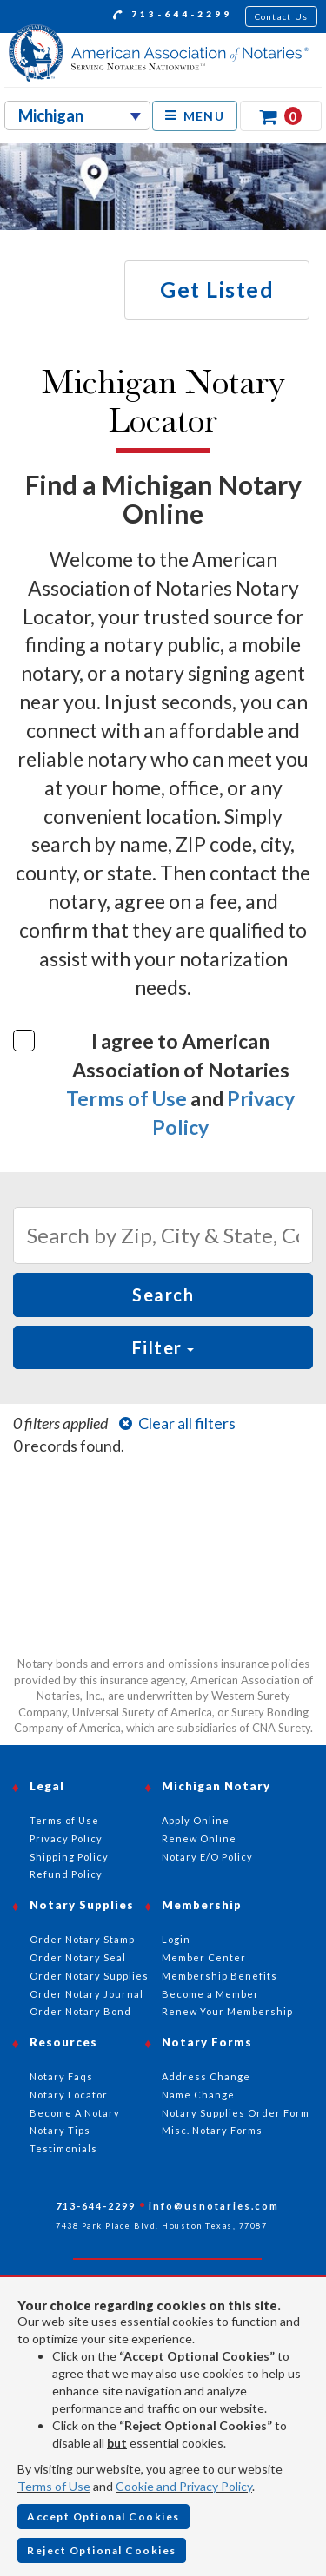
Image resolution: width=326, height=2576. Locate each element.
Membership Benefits (219, 1975)
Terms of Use (126, 1098)
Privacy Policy (66, 1838)
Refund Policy (66, 1874)
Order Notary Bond (80, 2011)
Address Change (206, 2076)
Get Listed (217, 289)
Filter (163, 1347)
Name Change (198, 2094)
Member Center (204, 1957)
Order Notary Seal (78, 1957)
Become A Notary (75, 2112)
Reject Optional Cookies (101, 2550)
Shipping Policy (69, 1856)
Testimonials (63, 2148)
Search (163, 1294)
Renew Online (199, 1838)
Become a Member (210, 1994)
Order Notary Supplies (89, 1975)
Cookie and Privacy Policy (184, 2486)
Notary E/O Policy (207, 1856)
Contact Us (282, 16)
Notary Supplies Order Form (235, 2112)
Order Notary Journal (86, 1994)
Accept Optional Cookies (103, 2516)
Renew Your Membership (227, 2011)
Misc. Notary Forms (212, 2130)
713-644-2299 (172, 16)
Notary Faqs (61, 2076)
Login (176, 1939)
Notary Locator (69, 2094)
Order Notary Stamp (82, 1939)
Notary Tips (60, 2130)
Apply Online (196, 1820)
